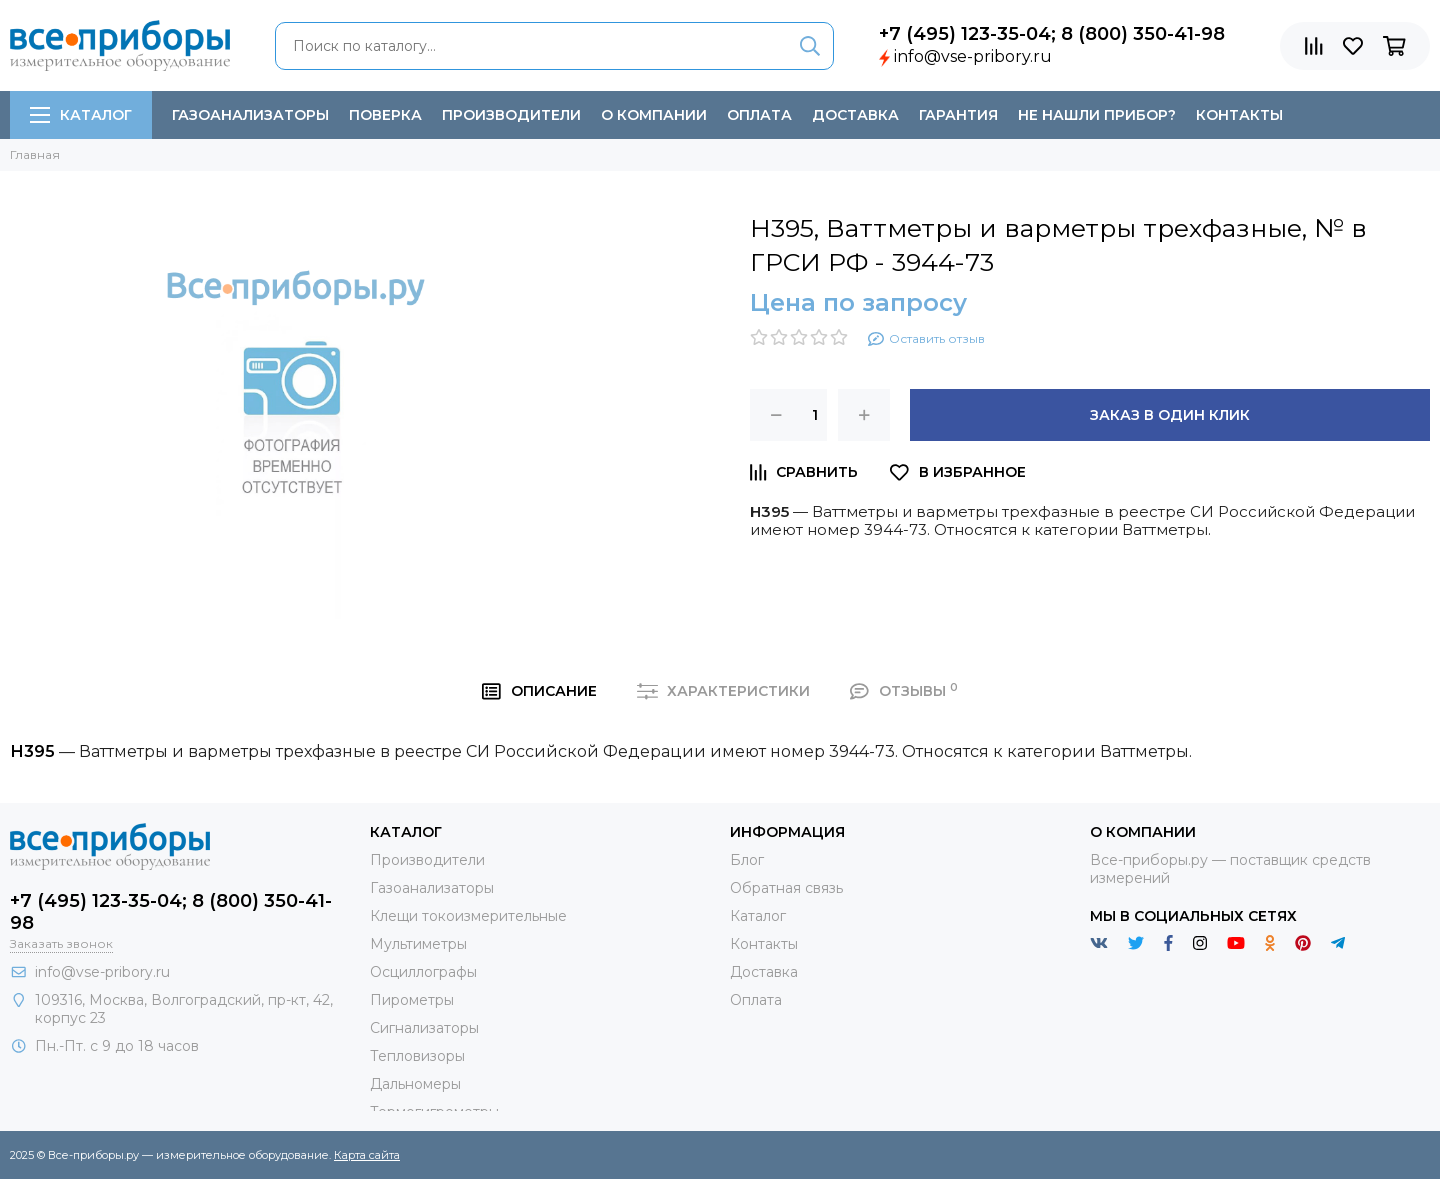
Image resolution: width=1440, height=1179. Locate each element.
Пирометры (412, 1000)
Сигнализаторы (424, 1028)
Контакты (1239, 115)
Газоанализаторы (250, 115)
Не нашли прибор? (1097, 115)
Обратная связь (786, 888)
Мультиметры (418, 944)
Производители (511, 115)
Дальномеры (415, 1084)
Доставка (855, 115)
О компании (654, 115)
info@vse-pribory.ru (973, 56)
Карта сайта (367, 1155)
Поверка (385, 115)
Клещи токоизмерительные (468, 916)
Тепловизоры (417, 1056)
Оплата (759, 115)
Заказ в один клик (1170, 415)
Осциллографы (423, 972)
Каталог (81, 115)
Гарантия (958, 115)
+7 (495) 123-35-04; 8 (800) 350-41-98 (1052, 34)
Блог (747, 860)
